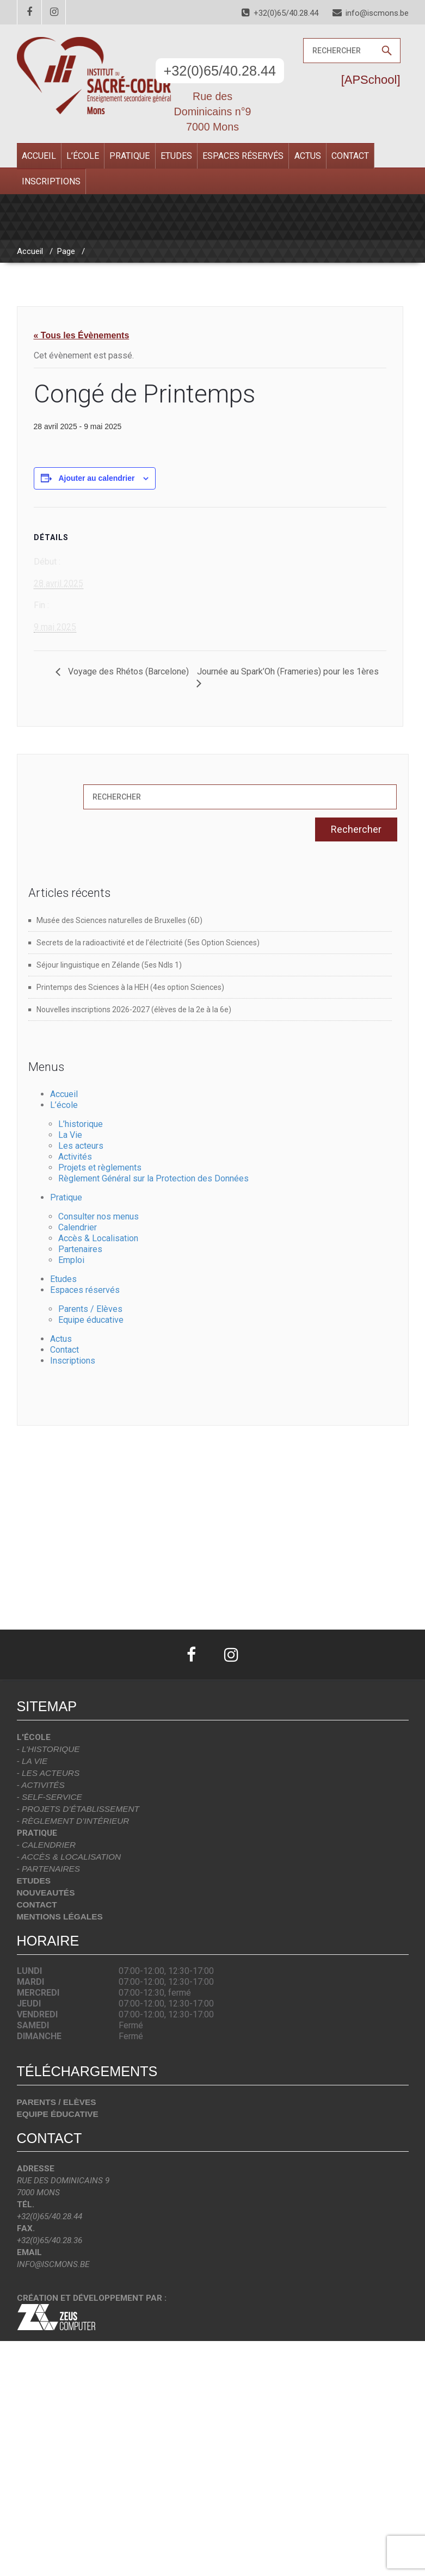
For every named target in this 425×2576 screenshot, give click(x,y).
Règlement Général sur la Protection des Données (153, 1178)
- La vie (32, 1761)
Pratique (129, 156)
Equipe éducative (91, 1320)
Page (66, 251)
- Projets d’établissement (78, 1808)
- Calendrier (46, 1844)
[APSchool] (371, 79)
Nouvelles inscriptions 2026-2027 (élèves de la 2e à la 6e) (133, 1009)
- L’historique (48, 1749)
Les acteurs (80, 1146)
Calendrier (77, 1227)
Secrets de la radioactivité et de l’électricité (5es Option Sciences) (148, 942)
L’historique (80, 1124)
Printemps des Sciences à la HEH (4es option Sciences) (130, 987)
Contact (350, 156)
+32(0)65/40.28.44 (220, 70)
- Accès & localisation (69, 1856)
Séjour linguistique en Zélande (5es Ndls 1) (109, 965)
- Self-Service (49, 1796)
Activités (75, 1156)
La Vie (70, 1135)
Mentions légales (60, 1916)
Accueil (39, 156)
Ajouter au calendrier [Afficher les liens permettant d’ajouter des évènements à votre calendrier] (96, 478)
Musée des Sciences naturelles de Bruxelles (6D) (119, 920)
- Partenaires (49, 1868)
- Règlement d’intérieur (73, 1820)
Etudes (176, 156)
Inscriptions (51, 181)
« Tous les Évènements (82, 335)
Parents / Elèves (90, 1309)
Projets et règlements (99, 1167)
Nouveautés (46, 1892)
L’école (82, 156)
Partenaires (80, 1249)
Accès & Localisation (98, 1238)
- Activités (41, 1784)
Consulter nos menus (98, 1216)
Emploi (71, 1260)
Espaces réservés (243, 156)
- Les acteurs (48, 1773)
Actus (307, 156)
